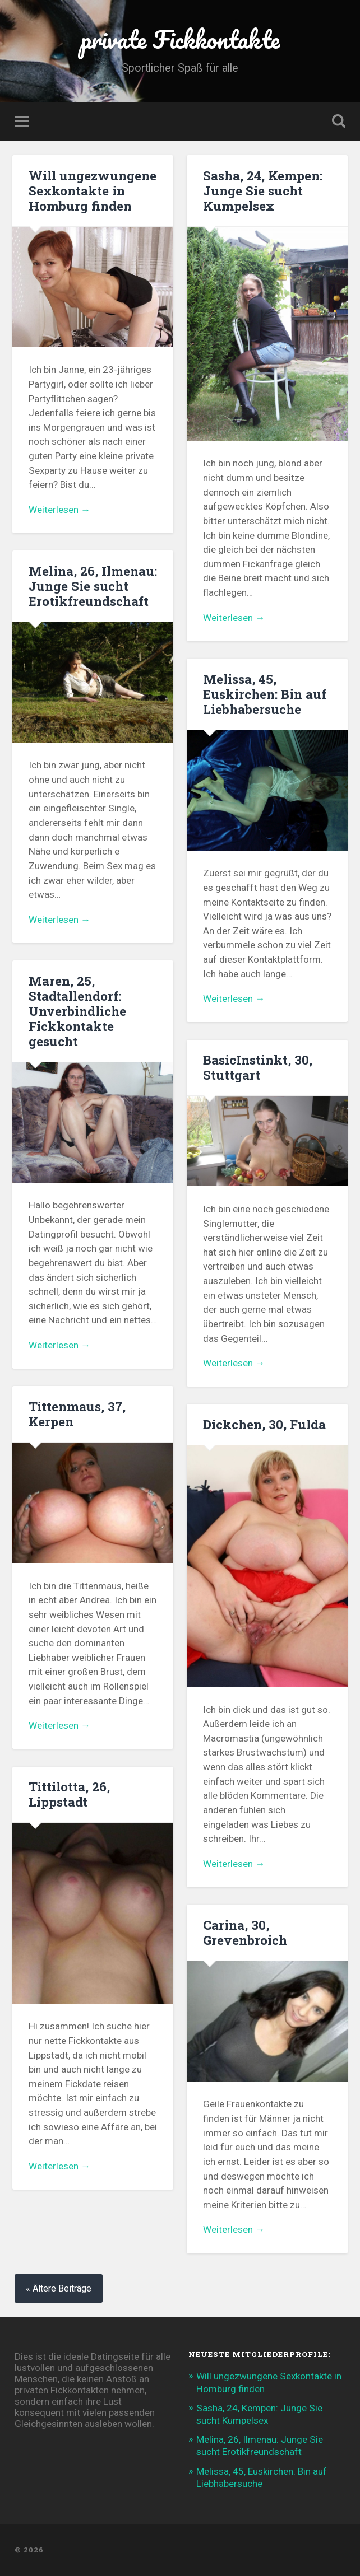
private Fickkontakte (180, 39)
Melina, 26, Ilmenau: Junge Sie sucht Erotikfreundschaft (93, 585)
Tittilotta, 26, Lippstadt (69, 1794)
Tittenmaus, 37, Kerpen (77, 1414)
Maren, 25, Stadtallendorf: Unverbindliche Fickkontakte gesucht (77, 1010)
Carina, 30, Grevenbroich (245, 1932)
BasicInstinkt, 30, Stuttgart (257, 1067)
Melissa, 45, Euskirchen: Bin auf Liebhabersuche (264, 693)
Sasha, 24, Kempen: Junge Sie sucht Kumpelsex (262, 190)
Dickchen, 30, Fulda (264, 1424)
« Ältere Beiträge (58, 2288)
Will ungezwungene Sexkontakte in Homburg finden (92, 190)
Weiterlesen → (59, 509)
